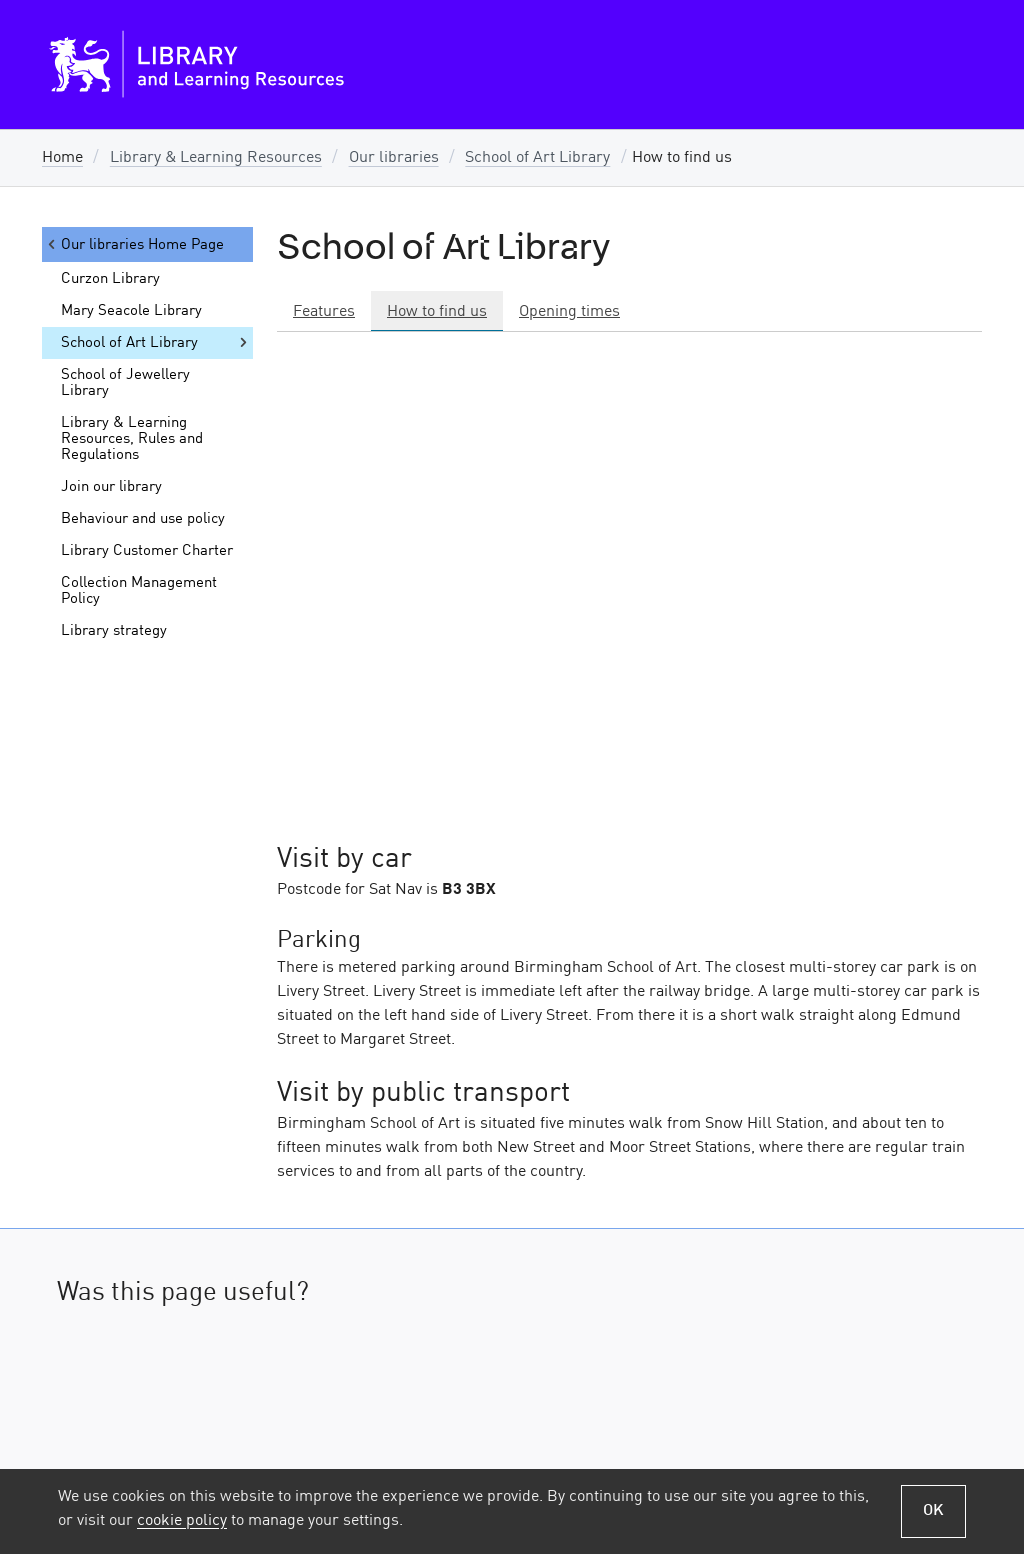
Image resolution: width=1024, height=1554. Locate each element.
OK (933, 1511)
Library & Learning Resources (216, 158)
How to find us (437, 312)
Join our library (111, 487)
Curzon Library (110, 279)
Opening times (569, 312)
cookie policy (182, 1521)
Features (324, 312)
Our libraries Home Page (134, 244)
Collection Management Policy (139, 591)
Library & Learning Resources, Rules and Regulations (132, 439)
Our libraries (394, 158)
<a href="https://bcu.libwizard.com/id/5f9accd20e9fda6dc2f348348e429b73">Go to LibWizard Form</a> (512, 1422)
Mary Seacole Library (131, 311)
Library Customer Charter (147, 551)
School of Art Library (537, 158)
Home (62, 158)
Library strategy (114, 631)
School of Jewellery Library (125, 383)
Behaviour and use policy (143, 519)
